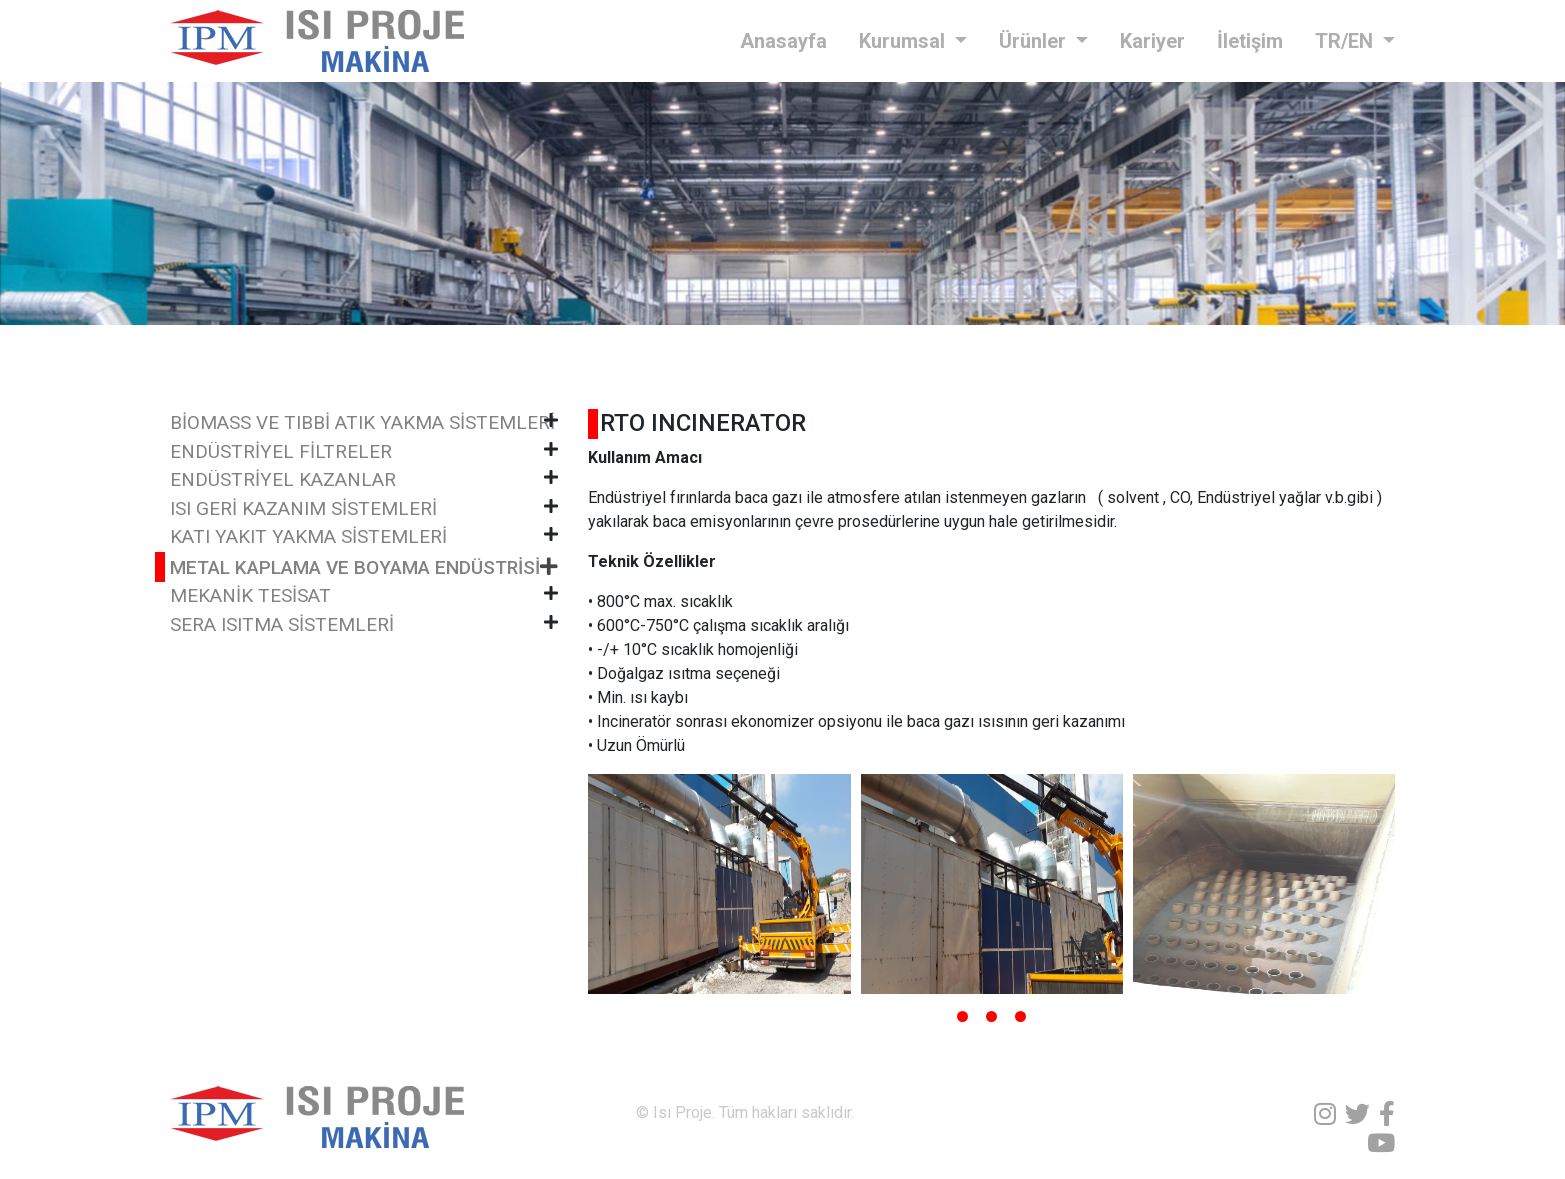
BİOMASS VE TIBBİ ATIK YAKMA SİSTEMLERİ (362, 422)
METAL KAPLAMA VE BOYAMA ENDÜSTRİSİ (355, 567)
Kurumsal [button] (904, 41)
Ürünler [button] (1035, 41)
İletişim (1250, 41)
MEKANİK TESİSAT (250, 595)
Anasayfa (783, 41)
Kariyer (1152, 41)
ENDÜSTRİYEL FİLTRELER (281, 451)
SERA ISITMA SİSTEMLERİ (282, 624)
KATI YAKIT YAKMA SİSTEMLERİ (308, 536)
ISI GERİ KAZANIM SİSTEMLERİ (303, 508)
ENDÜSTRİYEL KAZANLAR (283, 479)
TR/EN (1346, 41)
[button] (962, 1016)
